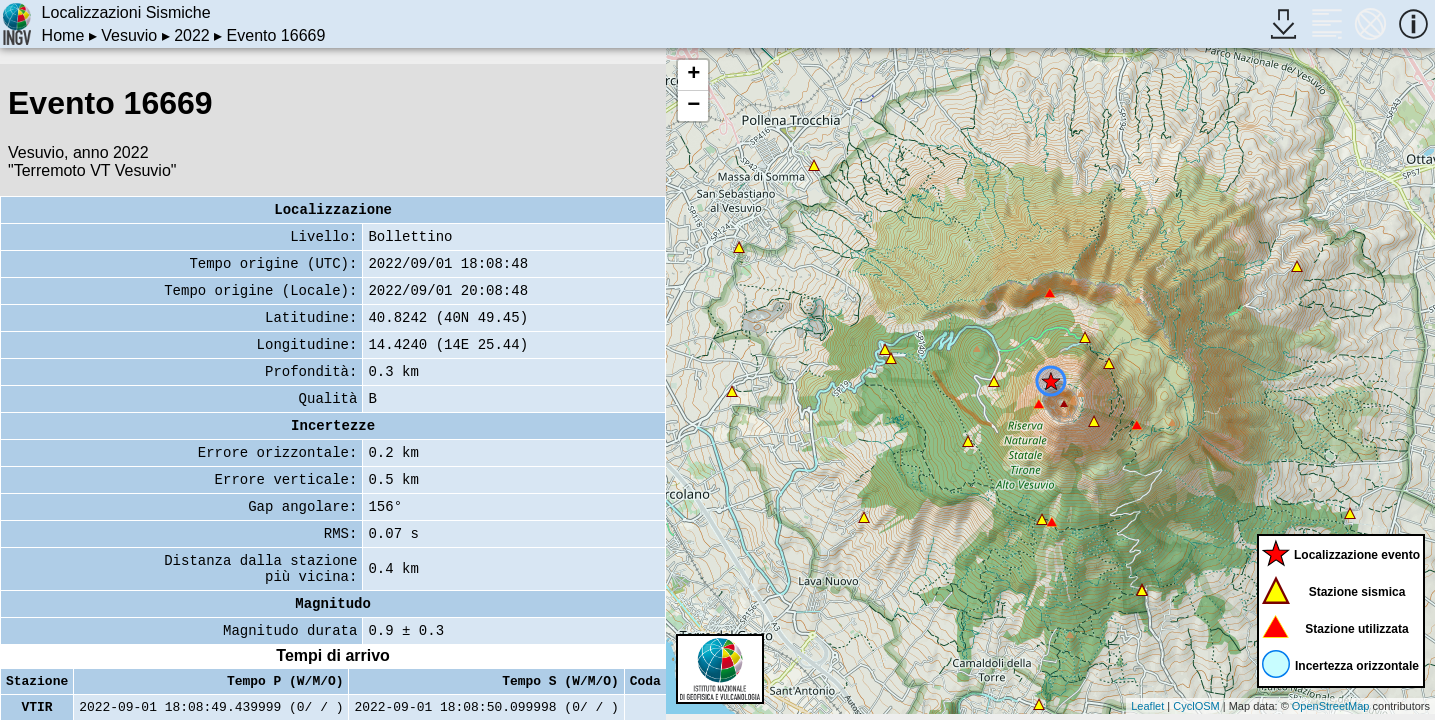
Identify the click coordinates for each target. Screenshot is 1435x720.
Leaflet (1147, 706)
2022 (192, 35)
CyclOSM (1196, 706)
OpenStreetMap (1331, 706)
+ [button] (693, 75)
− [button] (693, 106)
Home (63, 35)
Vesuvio (129, 35)
